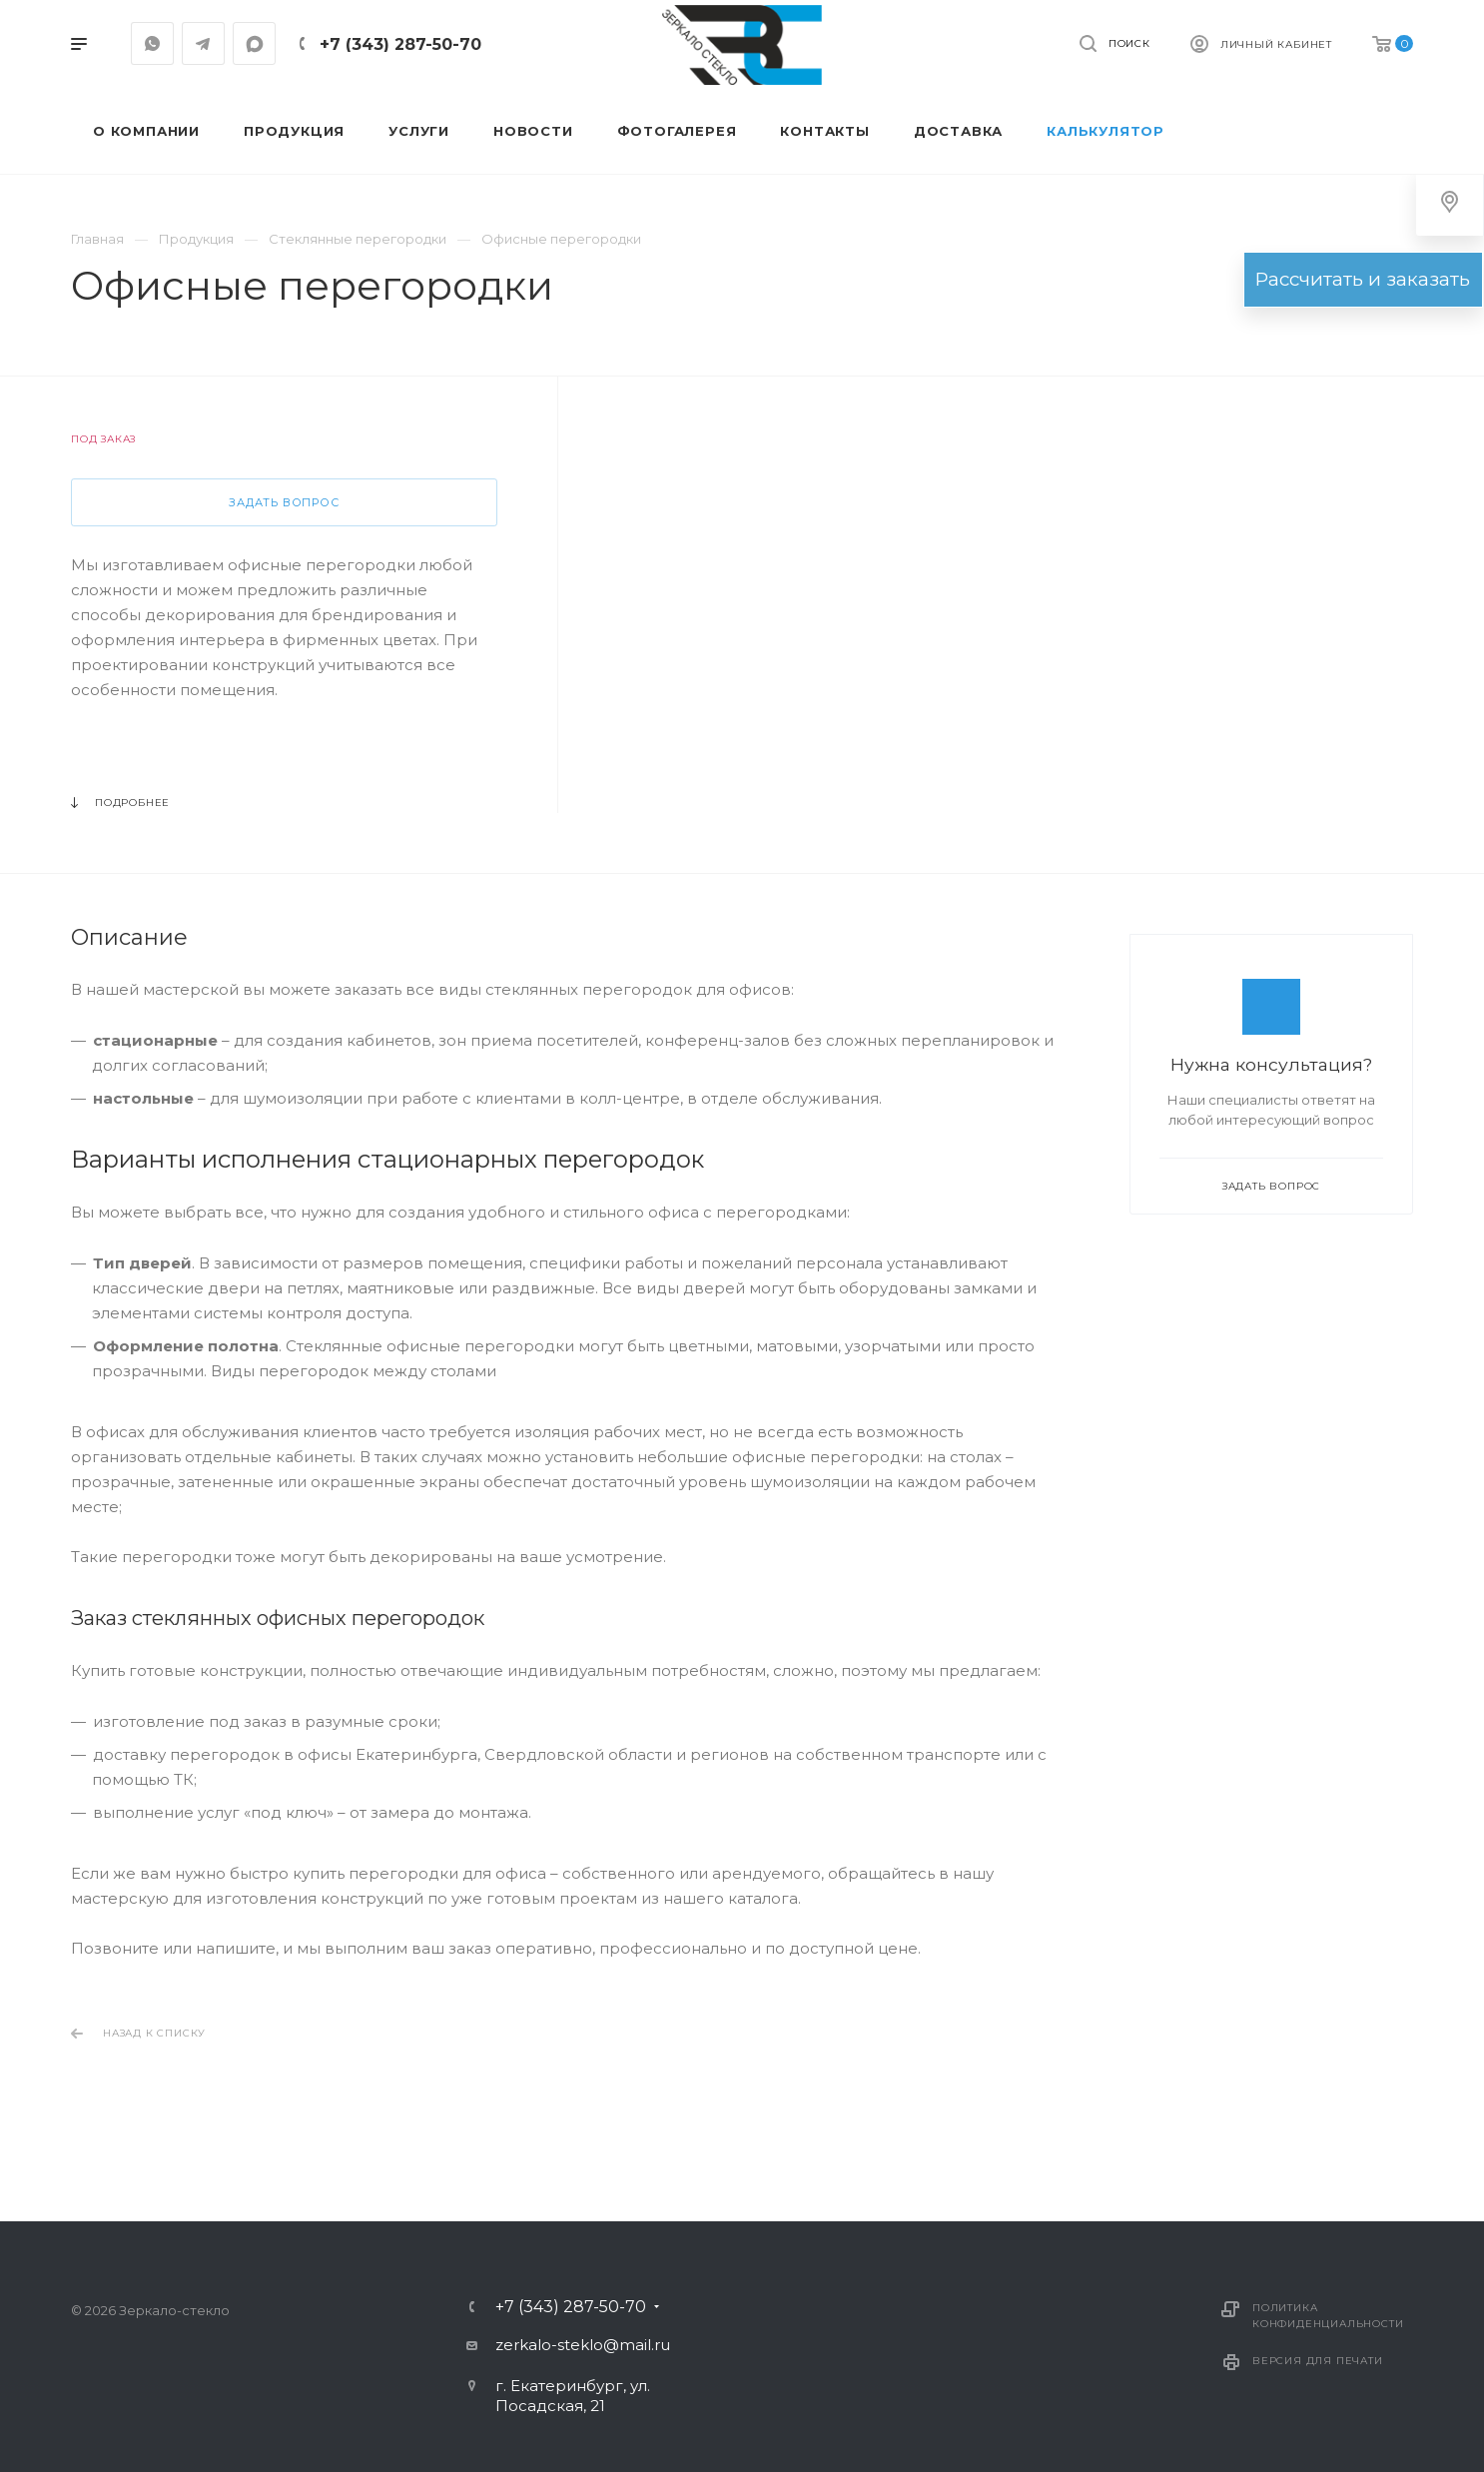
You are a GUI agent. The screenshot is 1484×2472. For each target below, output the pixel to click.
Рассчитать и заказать (1362, 279)
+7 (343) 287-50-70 (400, 44)
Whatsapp (152, 43)
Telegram (203, 43)
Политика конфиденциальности (1327, 2315)
